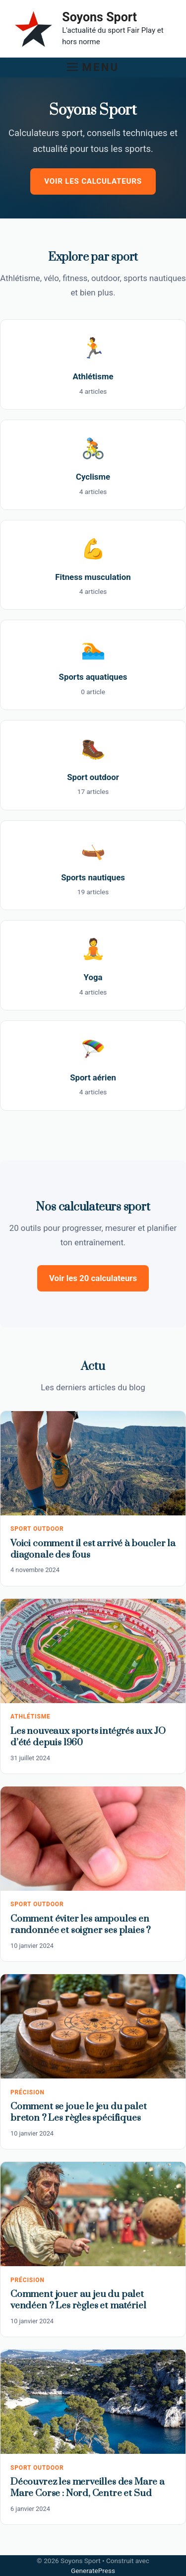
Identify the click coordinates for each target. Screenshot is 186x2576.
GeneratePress (93, 2571)
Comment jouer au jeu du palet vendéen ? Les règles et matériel (78, 2300)
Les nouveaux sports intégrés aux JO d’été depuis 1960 (88, 1736)
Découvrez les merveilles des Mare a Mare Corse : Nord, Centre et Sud (87, 2487)
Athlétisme (30, 1716)
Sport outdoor (36, 1528)
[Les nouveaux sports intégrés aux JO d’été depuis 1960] (93, 1651)
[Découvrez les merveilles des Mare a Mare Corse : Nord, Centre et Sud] (93, 2402)
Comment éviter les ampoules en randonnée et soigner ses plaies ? (80, 1924)
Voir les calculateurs (93, 181)
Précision (27, 2092)
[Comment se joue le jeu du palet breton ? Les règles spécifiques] (93, 2026)
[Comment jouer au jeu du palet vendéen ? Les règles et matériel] (93, 2214)
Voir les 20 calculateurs (93, 1278)
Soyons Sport (99, 17)
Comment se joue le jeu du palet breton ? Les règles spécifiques (78, 2112)
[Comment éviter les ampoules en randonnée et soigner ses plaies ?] (93, 1839)
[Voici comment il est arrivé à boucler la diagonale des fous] (93, 1463)
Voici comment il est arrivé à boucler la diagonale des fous (93, 1549)
